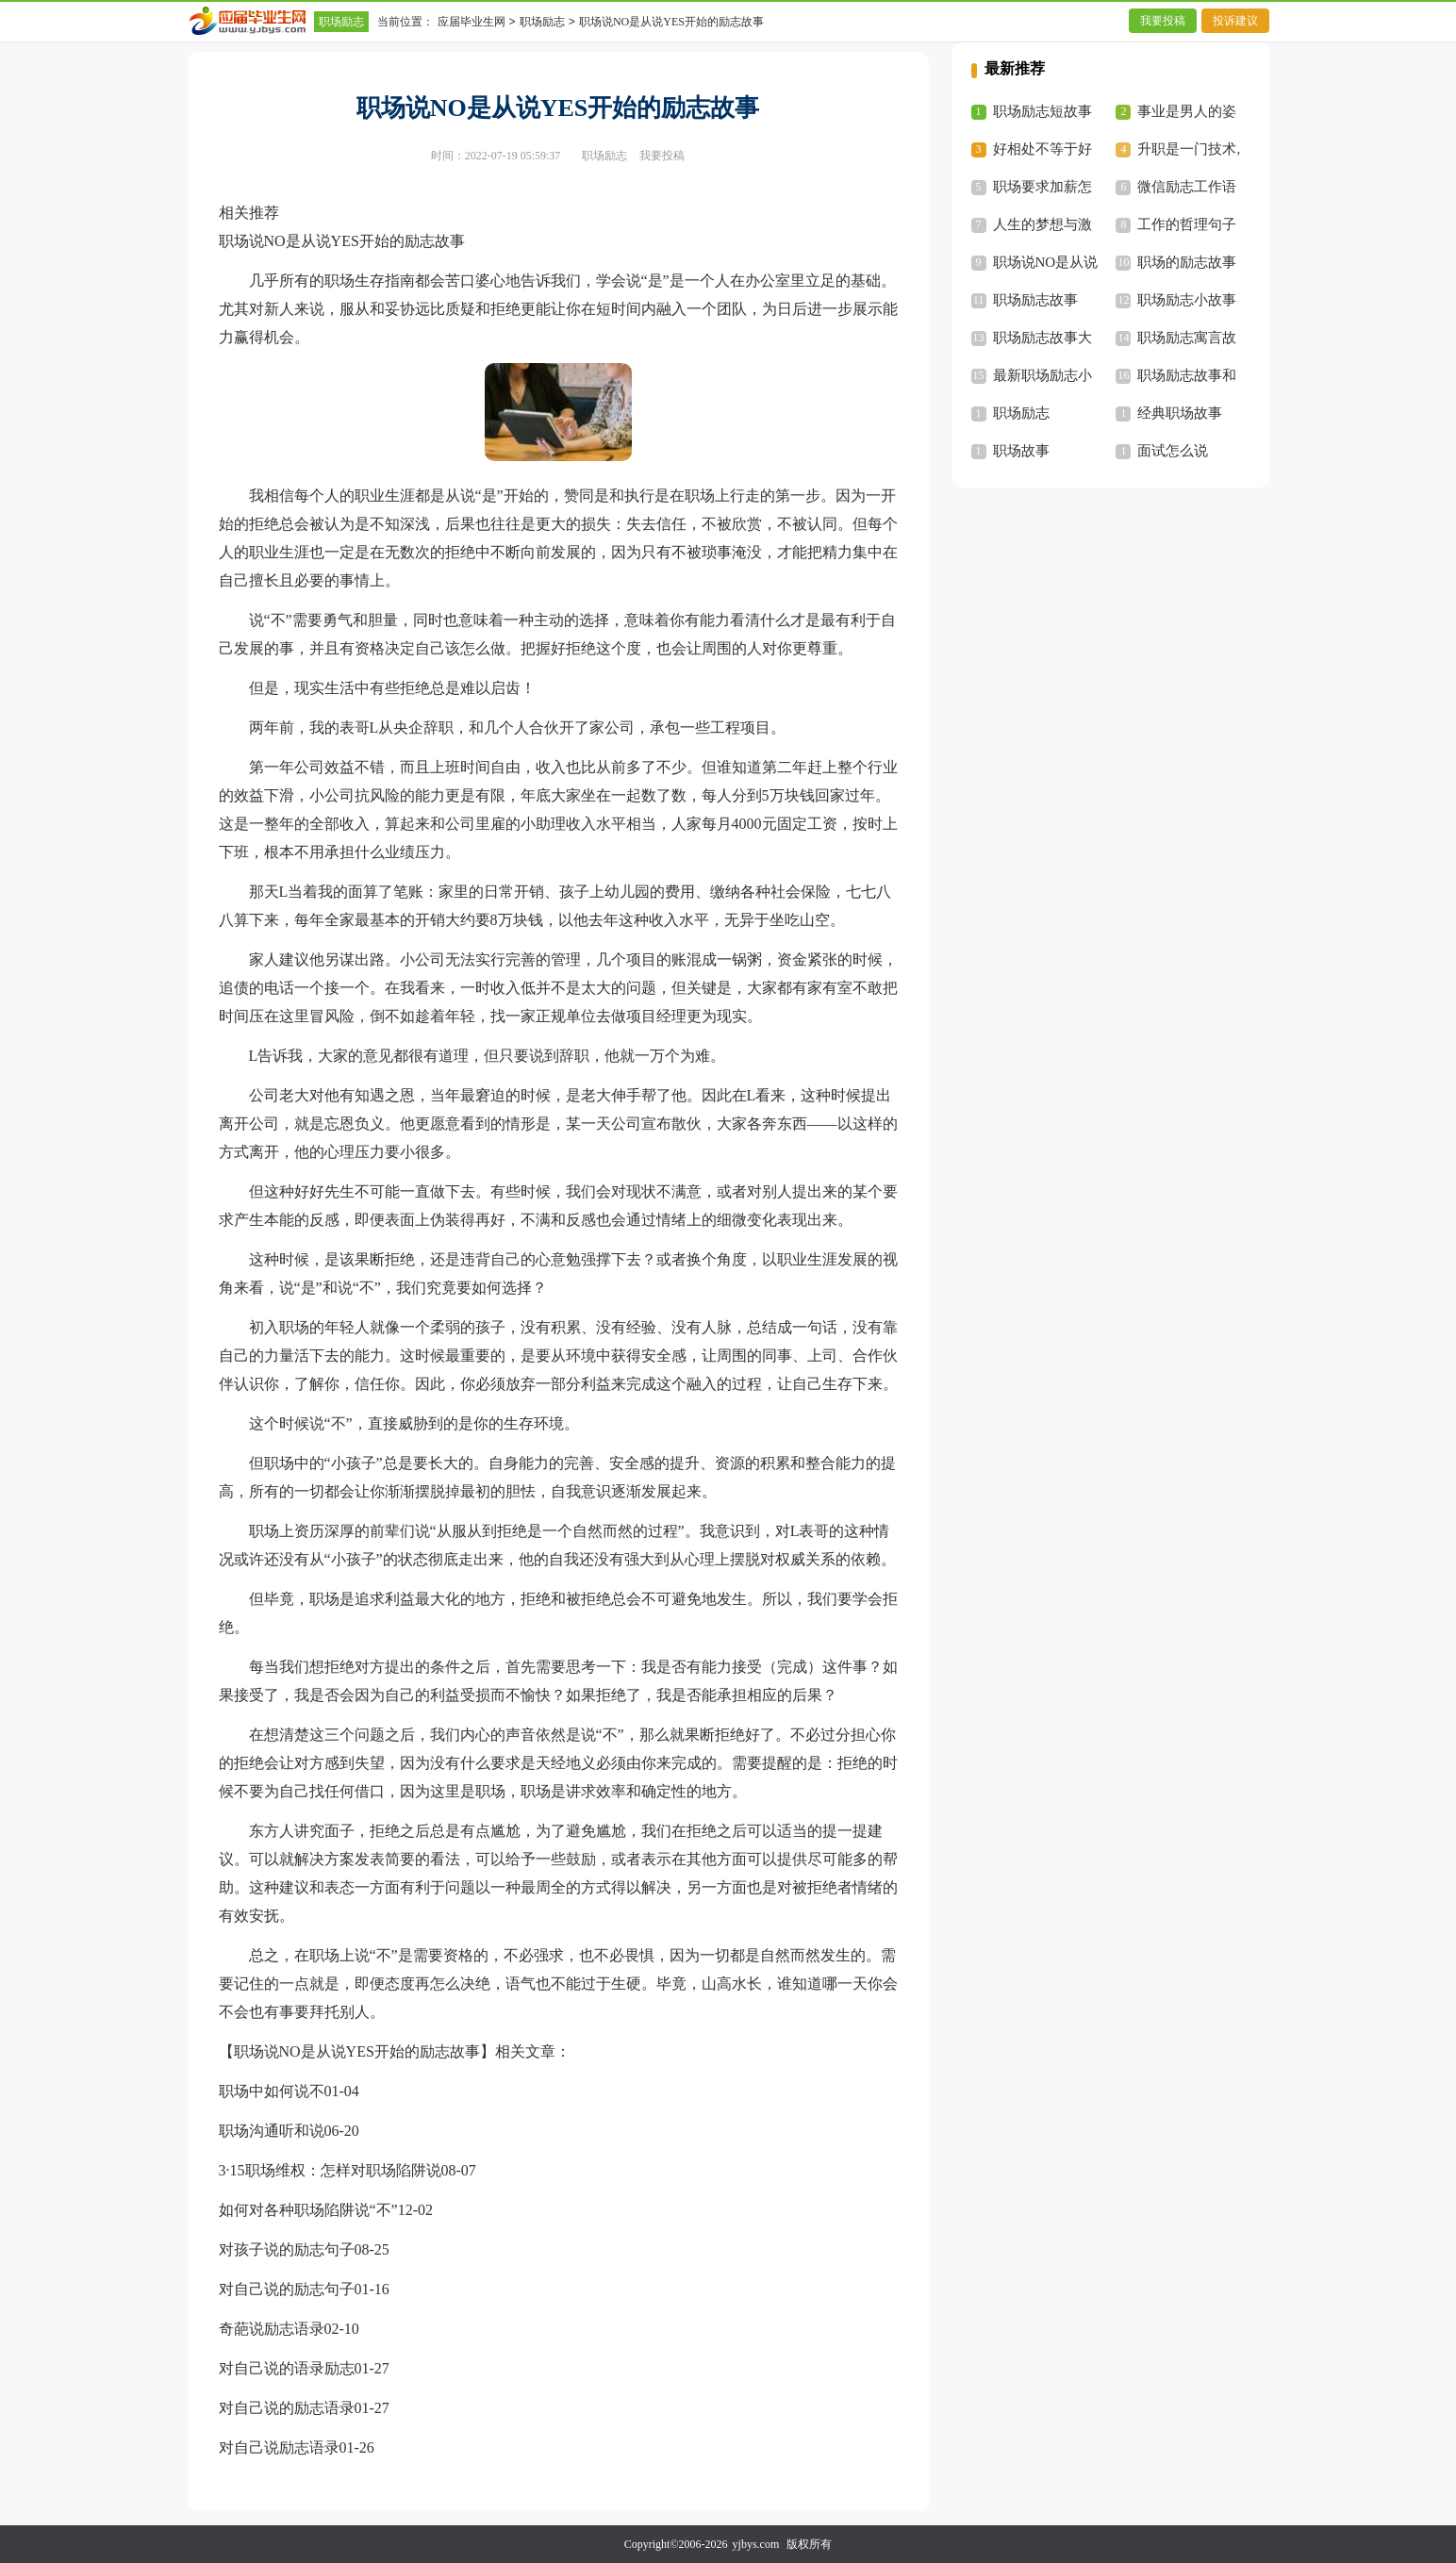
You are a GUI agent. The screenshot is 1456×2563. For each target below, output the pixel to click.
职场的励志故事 (1186, 262)
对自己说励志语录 (279, 2447)
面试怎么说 (1172, 450)
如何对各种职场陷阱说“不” (308, 2210)
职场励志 (341, 21)
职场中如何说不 (271, 2091)
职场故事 (1021, 450)
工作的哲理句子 (1186, 224)
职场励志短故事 (1042, 111)
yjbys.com (756, 2544)
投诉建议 (1235, 20)
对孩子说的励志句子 (287, 2249)
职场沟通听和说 (271, 2131)
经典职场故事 (1179, 413)
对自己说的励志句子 (287, 2289)
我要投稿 (1162, 20)
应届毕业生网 (471, 21)
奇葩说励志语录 (271, 2329)
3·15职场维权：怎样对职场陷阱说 (330, 2170)
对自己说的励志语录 (287, 2408)
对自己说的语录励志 (287, 2368)
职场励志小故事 (1186, 299)
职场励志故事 (1035, 299)
